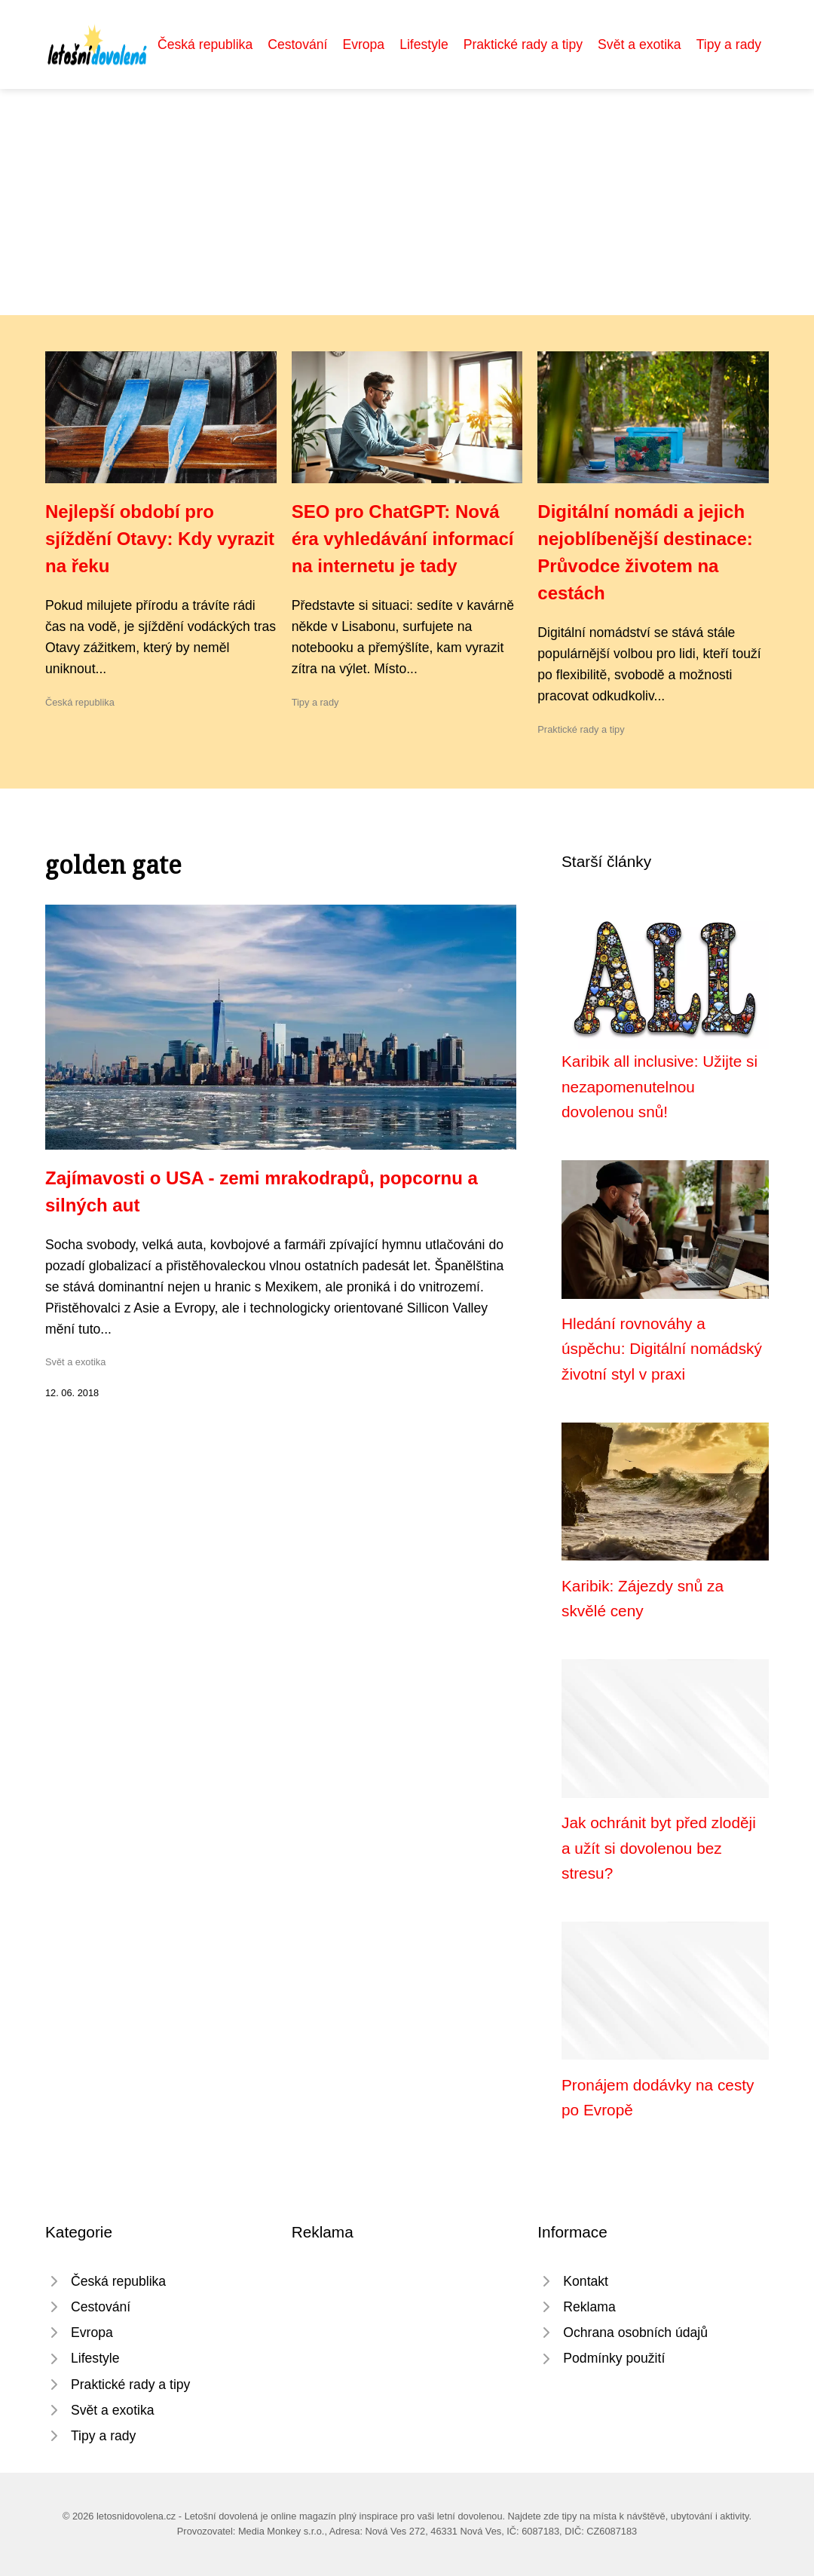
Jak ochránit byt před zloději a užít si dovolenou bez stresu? (659, 1848)
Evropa (363, 44)
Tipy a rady (728, 44)
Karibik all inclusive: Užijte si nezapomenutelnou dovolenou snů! (659, 1086)
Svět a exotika (639, 44)
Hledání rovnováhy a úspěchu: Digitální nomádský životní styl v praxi (662, 1349)
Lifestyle (423, 44)
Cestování (297, 44)
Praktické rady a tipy (523, 44)
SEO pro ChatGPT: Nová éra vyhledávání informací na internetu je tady (403, 538)
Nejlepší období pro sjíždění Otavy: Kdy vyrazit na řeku (159, 538)
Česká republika (205, 44)
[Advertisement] (407, 202)
